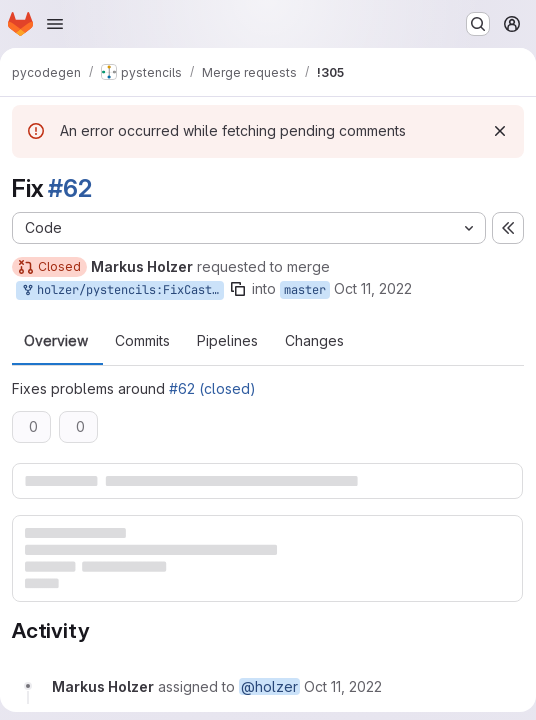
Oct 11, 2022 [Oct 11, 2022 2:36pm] (373, 288)
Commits (142, 341)
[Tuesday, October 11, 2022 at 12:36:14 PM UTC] (343, 686)
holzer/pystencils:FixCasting (122, 290)
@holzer (269, 686)
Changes (314, 341)
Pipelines (227, 341)
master (305, 290)
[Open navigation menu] (55, 24)
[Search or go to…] (478, 24)
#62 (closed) (212, 388)
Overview (56, 341)
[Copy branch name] (238, 289)
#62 (69, 188)
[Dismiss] (500, 131)
